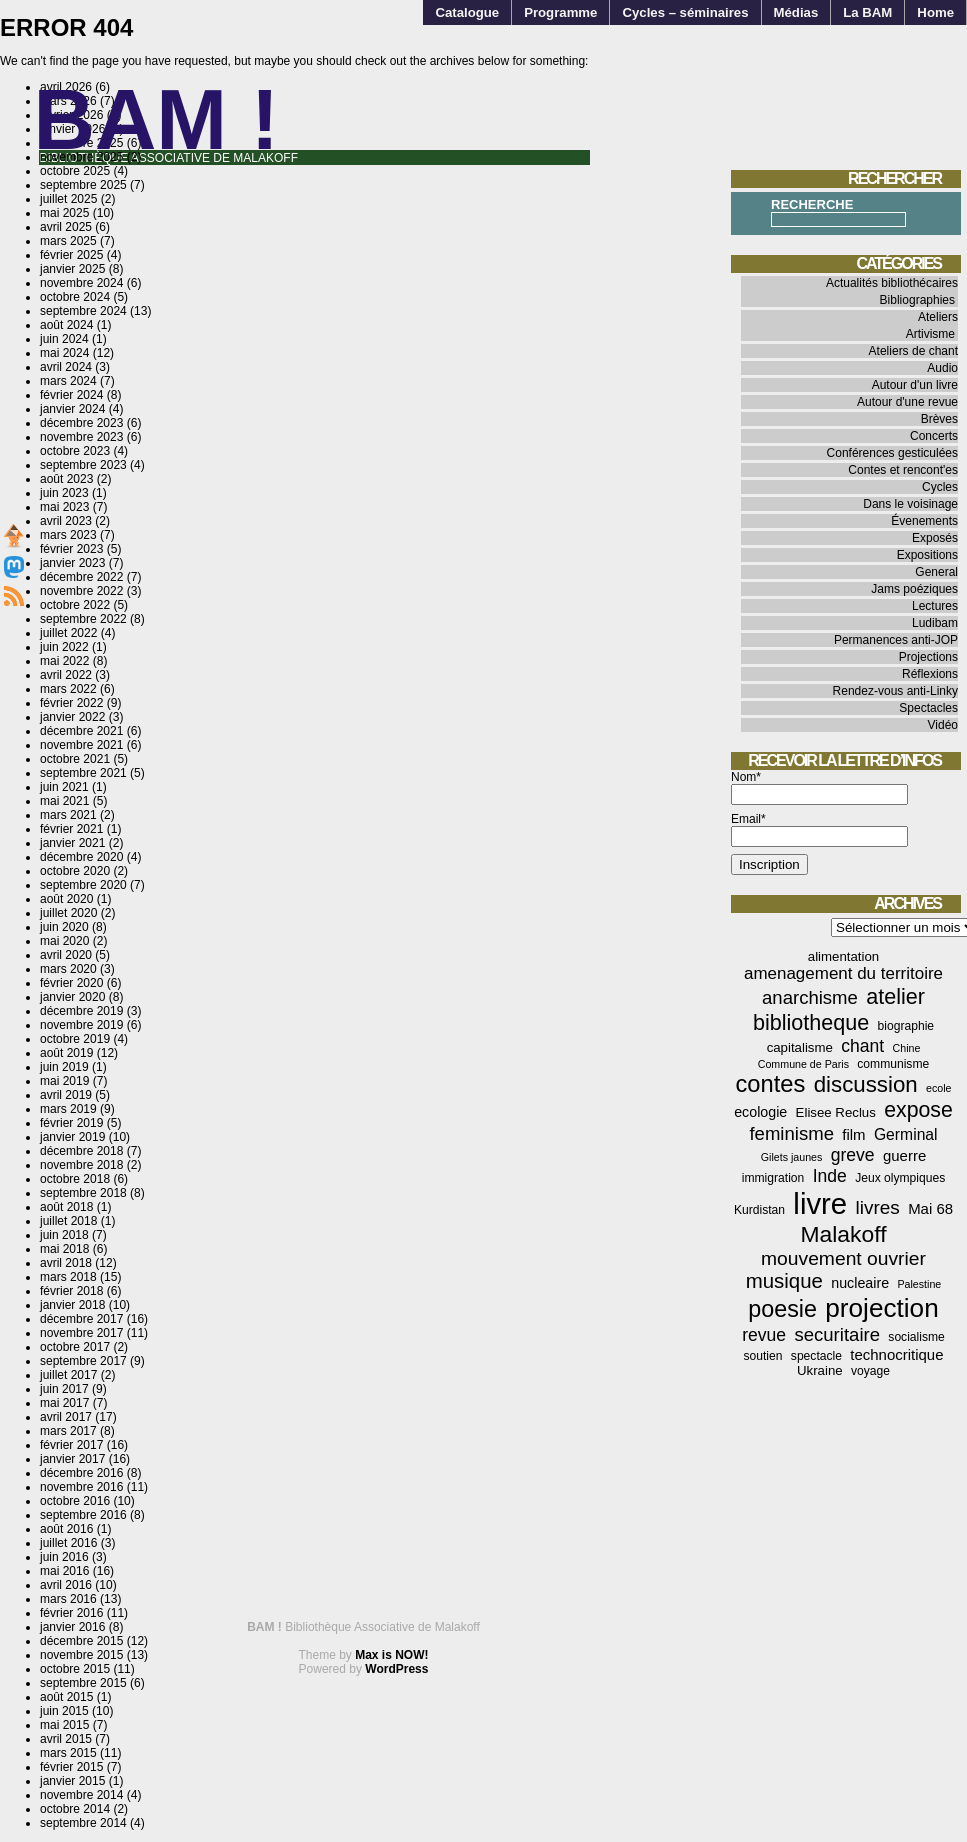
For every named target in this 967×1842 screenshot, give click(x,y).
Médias (796, 12)
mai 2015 (64, 1725)
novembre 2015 (81, 1655)
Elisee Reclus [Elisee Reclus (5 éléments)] (836, 1112)
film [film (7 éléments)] (853, 1134)
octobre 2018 (75, 1179)
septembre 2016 (83, 1515)
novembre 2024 (81, 283)
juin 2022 (64, 647)
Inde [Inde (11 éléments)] (830, 1176)
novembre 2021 (81, 745)
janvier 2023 (72, 563)
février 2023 (71, 549)
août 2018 (66, 1207)
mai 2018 (64, 1249)
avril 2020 (66, 955)
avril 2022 (66, 675)
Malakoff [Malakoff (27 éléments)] (844, 1234)
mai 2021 (64, 801)
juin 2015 (64, 1711)
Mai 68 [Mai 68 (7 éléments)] (930, 1208)
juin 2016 (64, 1557)
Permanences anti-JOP (896, 640)
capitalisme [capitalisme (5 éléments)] (800, 1047)
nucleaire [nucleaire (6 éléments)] (860, 1283)
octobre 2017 (75, 1347)
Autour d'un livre (915, 385)
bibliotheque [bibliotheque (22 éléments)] (811, 1022)
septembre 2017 (83, 1361)
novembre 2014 (81, 1795)
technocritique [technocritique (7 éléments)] (896, 1354)
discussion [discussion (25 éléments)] (866, 1084)
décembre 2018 (81, 1151)
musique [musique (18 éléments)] (784, 1281)
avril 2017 (66, 1417)
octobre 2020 (75, 871)
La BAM (867, 12)
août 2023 (66, 479)
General (936, 572)
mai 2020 (64, 941)
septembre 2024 (83, 311)
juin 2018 (64, 1235)
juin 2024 (64, 339)
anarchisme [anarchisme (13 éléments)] (810, 997)
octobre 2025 (75, 171)
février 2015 (71, 1767)
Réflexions (930, 674)
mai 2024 (64, 353)
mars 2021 (68, 815)
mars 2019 (68, 1109)
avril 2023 (66, 521)
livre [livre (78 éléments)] (820, 1203)
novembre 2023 (81, 437)
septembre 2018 (83, 1193)
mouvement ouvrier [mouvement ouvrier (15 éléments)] (843, 1258)
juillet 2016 (68, 1543)
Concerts (934, 436)
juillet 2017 (68, 1375)
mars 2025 (68, 241)
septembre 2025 (83, 185)
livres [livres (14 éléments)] (877, 1207)
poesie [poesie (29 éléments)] (782, 1309)
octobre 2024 (75, 297)
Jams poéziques (914, 589)
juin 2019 (64, 1067)
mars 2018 (68, 1277)
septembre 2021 (83, 773)
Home (935, 12)
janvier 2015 (72, 1781)
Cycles (940, 487)
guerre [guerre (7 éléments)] (904, 1155)
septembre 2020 (83, 885)
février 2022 (71, 703)
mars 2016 (68, 1599)
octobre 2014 (75, 1809)
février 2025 (71, 255)
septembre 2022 (83, 619)
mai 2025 (64, 213)
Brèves (939, 419)
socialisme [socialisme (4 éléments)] (916, 1337)
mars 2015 (68, 1753)
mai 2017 (64, 1403)
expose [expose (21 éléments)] (918, 1110)
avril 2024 (66, 367)
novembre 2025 (81, 157)
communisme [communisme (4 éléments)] (893, 1064)
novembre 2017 (81, 1333)
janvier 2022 (72, 717)
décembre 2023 (81, 423)
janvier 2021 (72, 843)
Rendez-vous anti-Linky (895, 691)
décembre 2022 (81, 577)
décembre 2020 (81, 857)
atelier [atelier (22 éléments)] (895, 996)
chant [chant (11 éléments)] (862, 1046)
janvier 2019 (72, 1137)
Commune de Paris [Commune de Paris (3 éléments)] (803, 1064)
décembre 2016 (81, 1473)
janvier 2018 (72, 1305)
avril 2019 (66, 1095)
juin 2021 (64, 787)
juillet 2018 (68, 1221)
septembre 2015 (83, 1683)
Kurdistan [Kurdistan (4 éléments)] (759, 1210)
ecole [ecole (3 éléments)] (938, 1088)
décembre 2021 (81, 731)
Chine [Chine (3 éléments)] (907, 1048)
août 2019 (66, 1053)
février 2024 (71, 395)
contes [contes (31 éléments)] (770, 1084)
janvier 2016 (72, 1627)
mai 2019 (64, 1081)
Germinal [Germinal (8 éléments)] (906, 1134)
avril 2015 (66, 1739)
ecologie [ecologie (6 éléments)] (760, 1112)
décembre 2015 (81, 1641)
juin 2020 (64, 927)
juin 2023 (64, 493)
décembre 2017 (81, 1319)
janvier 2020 (72, 997)
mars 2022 (68, 689)
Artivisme (930, 334)
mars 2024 (68, 381)
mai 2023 (64, 507)
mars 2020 (68, 969)
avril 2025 (66, 227)
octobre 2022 (75, 605)
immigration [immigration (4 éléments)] (773, 1178)
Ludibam (935, 623)
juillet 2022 (68, 633)
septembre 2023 (83, 465)
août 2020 (66, 899)
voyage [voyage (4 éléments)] (870, 1371)
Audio (942, 368)
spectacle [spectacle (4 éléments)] (816, 1356)
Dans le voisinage (910, 504)
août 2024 (66, 325)
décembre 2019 (81, 1011)
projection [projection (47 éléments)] (881, 1308)
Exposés (935, 538)
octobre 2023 (75, 451)
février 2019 (71, 1123)
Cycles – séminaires (685, 12)
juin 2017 (64, 1389)
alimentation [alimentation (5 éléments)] (843, 956)
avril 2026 (66, 87)
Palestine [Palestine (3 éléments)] (919, 1284)
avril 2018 (66, 1263)
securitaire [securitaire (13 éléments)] (837, 1334)
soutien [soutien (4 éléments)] (763, 1356)
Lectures (935, 606)
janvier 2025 (72, 269)
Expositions (927, 555)
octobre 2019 (75, 1039)
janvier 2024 (72, 409)
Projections (928, 657)
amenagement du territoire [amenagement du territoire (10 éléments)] (843, 973)
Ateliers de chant (913, 351)
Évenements (924, 521)
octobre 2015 (75, 1669)
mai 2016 (64, 1571)
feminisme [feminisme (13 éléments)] (791, 1133)
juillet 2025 (68, 199)
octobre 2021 (75, 759)
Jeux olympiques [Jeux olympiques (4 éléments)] (900, 1178)
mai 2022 (64, 661)
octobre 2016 (75, 1501)
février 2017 (71, 1445)
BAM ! (157, 119)
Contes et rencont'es (903, 470)
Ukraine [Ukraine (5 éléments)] (820, 1370)
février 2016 (71, 1613)
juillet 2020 (68, 913)
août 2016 (66, 1529)
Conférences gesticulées (892, 453)
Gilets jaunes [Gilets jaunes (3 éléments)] (792, 1157)
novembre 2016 (81, 1487)
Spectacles (928, 708)
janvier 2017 (72, 1459)
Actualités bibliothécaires (892, 283)
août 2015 (66, 1697)
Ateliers (938, 317)
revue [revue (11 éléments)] (764, 1335)
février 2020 (71, 983)
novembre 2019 (81, 1025)
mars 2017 (68, 1431)
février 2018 (71, 1291)
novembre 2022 (81, 591)
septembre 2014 (83, 1823)
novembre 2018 (81, 1165)
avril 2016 (66, 1585)
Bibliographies (917, 300)
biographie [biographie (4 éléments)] (906, 1026)
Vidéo (943, 725)
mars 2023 (68, 535)
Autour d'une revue (907, 402)
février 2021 (71, 829)
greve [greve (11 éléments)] (853, 1155)
